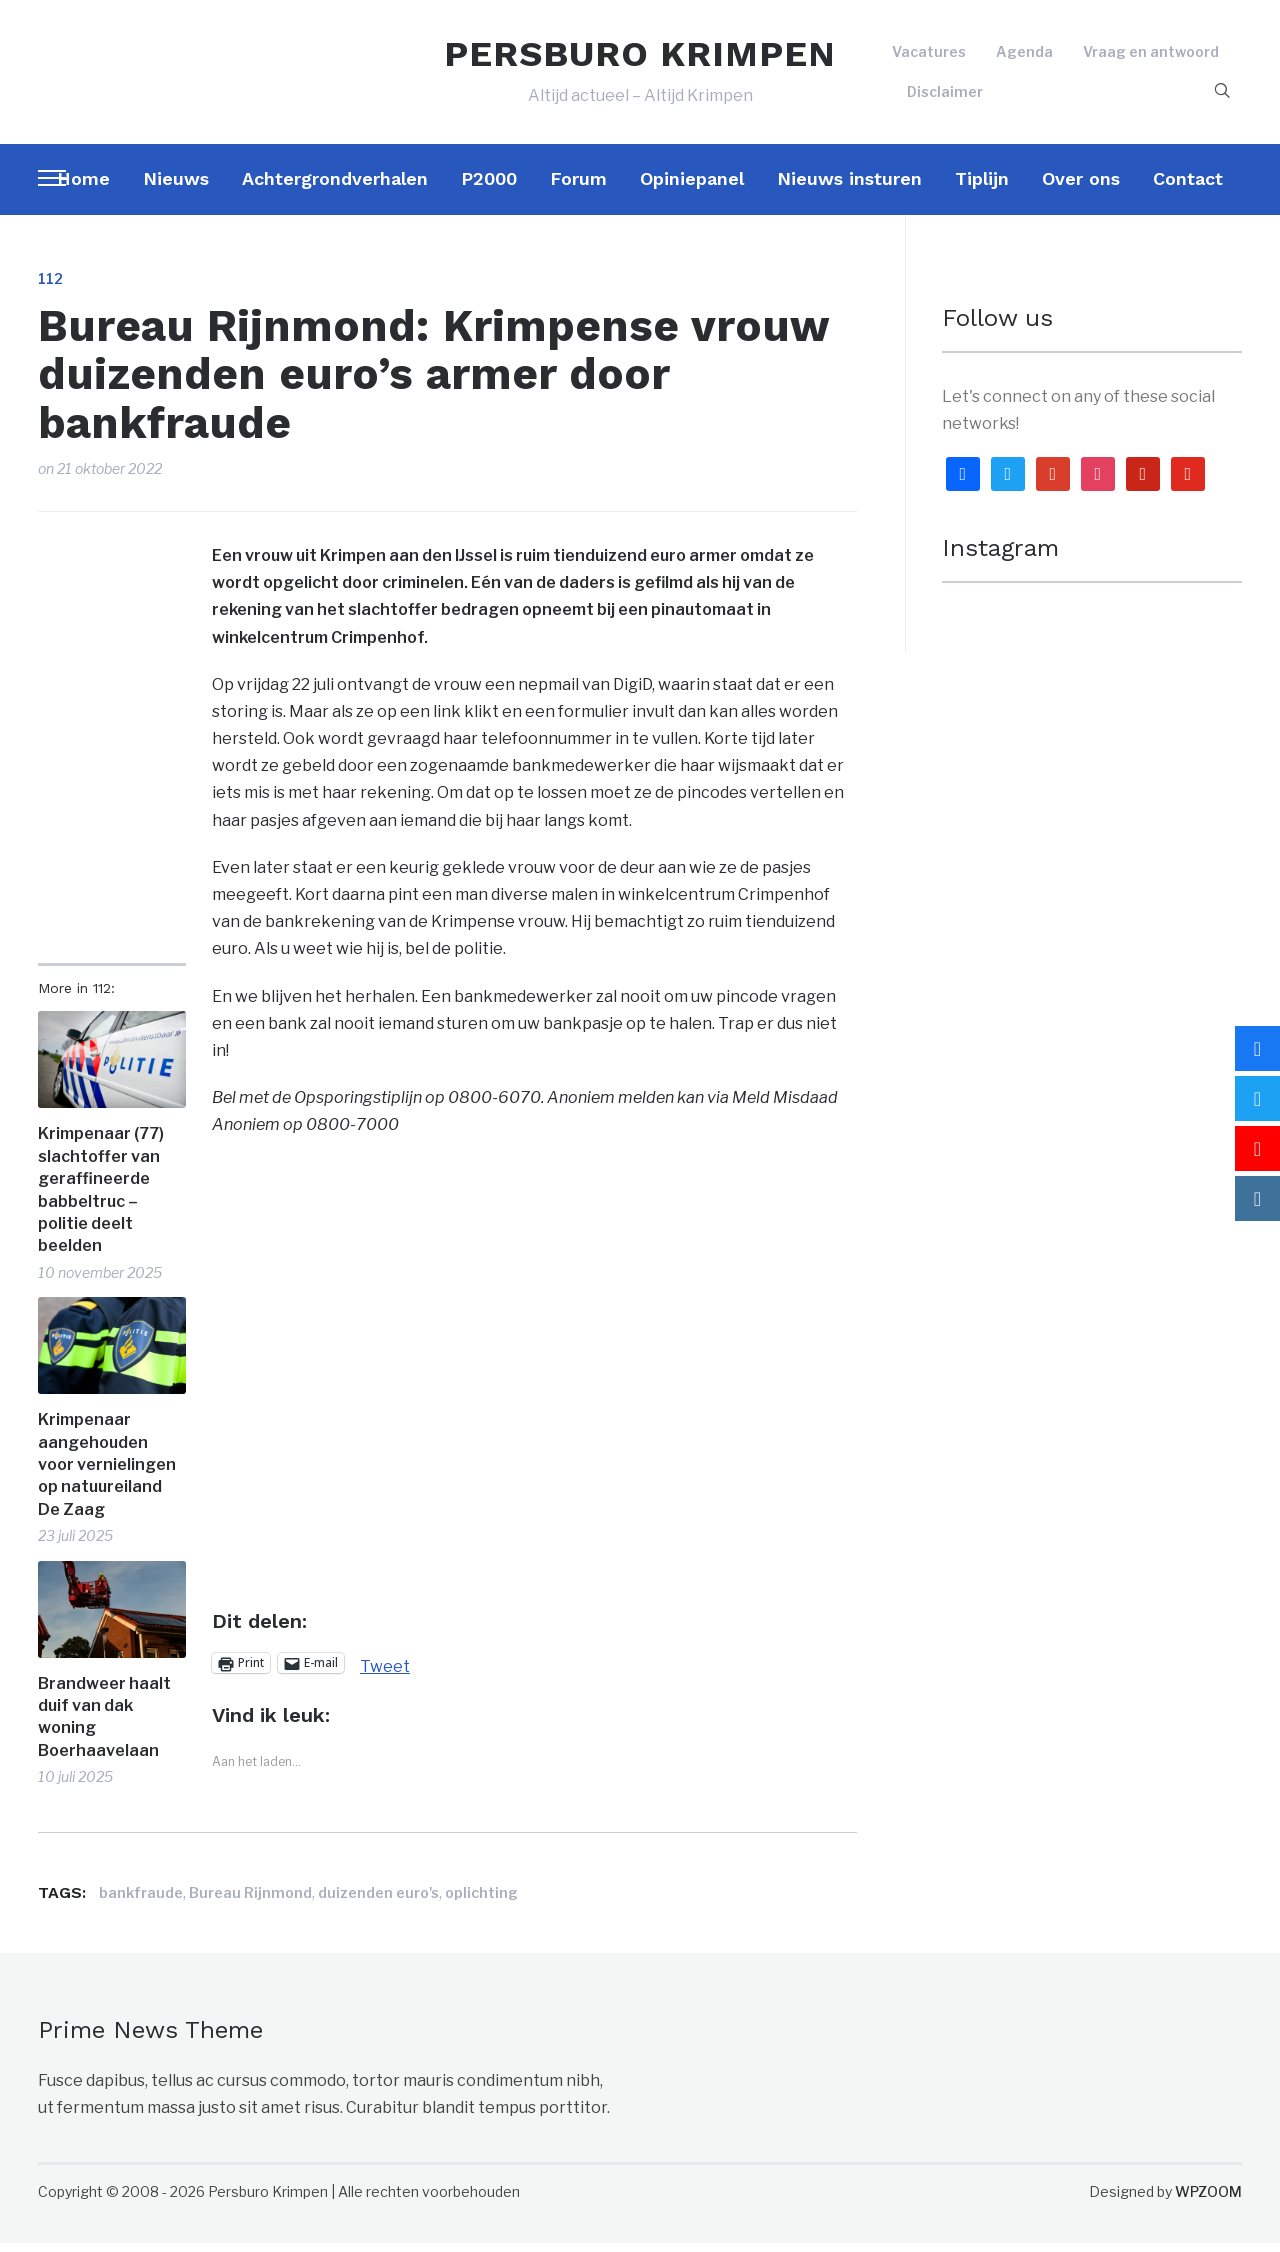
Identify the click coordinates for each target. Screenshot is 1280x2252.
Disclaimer (945, 95)
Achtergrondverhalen (335, 187)
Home (83, 187)
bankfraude (141, 1901)
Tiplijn (982, 187)
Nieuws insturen (849, 187)
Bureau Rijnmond (250, 1901)
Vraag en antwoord (1151, 56)
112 (50, 287)
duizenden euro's (378, 1901)
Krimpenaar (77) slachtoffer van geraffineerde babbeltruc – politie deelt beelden (101, 1198)
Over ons (1081, 187)
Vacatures (929, 56)
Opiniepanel (692, 187)
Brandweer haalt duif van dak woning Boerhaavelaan (104, 1726)
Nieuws (176, 187)
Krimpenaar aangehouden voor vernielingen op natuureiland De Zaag (107, 1473)
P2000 (489, 187)
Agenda (1024, 56)
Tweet (385, 1673)
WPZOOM (1208, 2200)
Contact (1188, 187)
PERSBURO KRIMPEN (640, 58)
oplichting (481, 1901)
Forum (578, 187)
